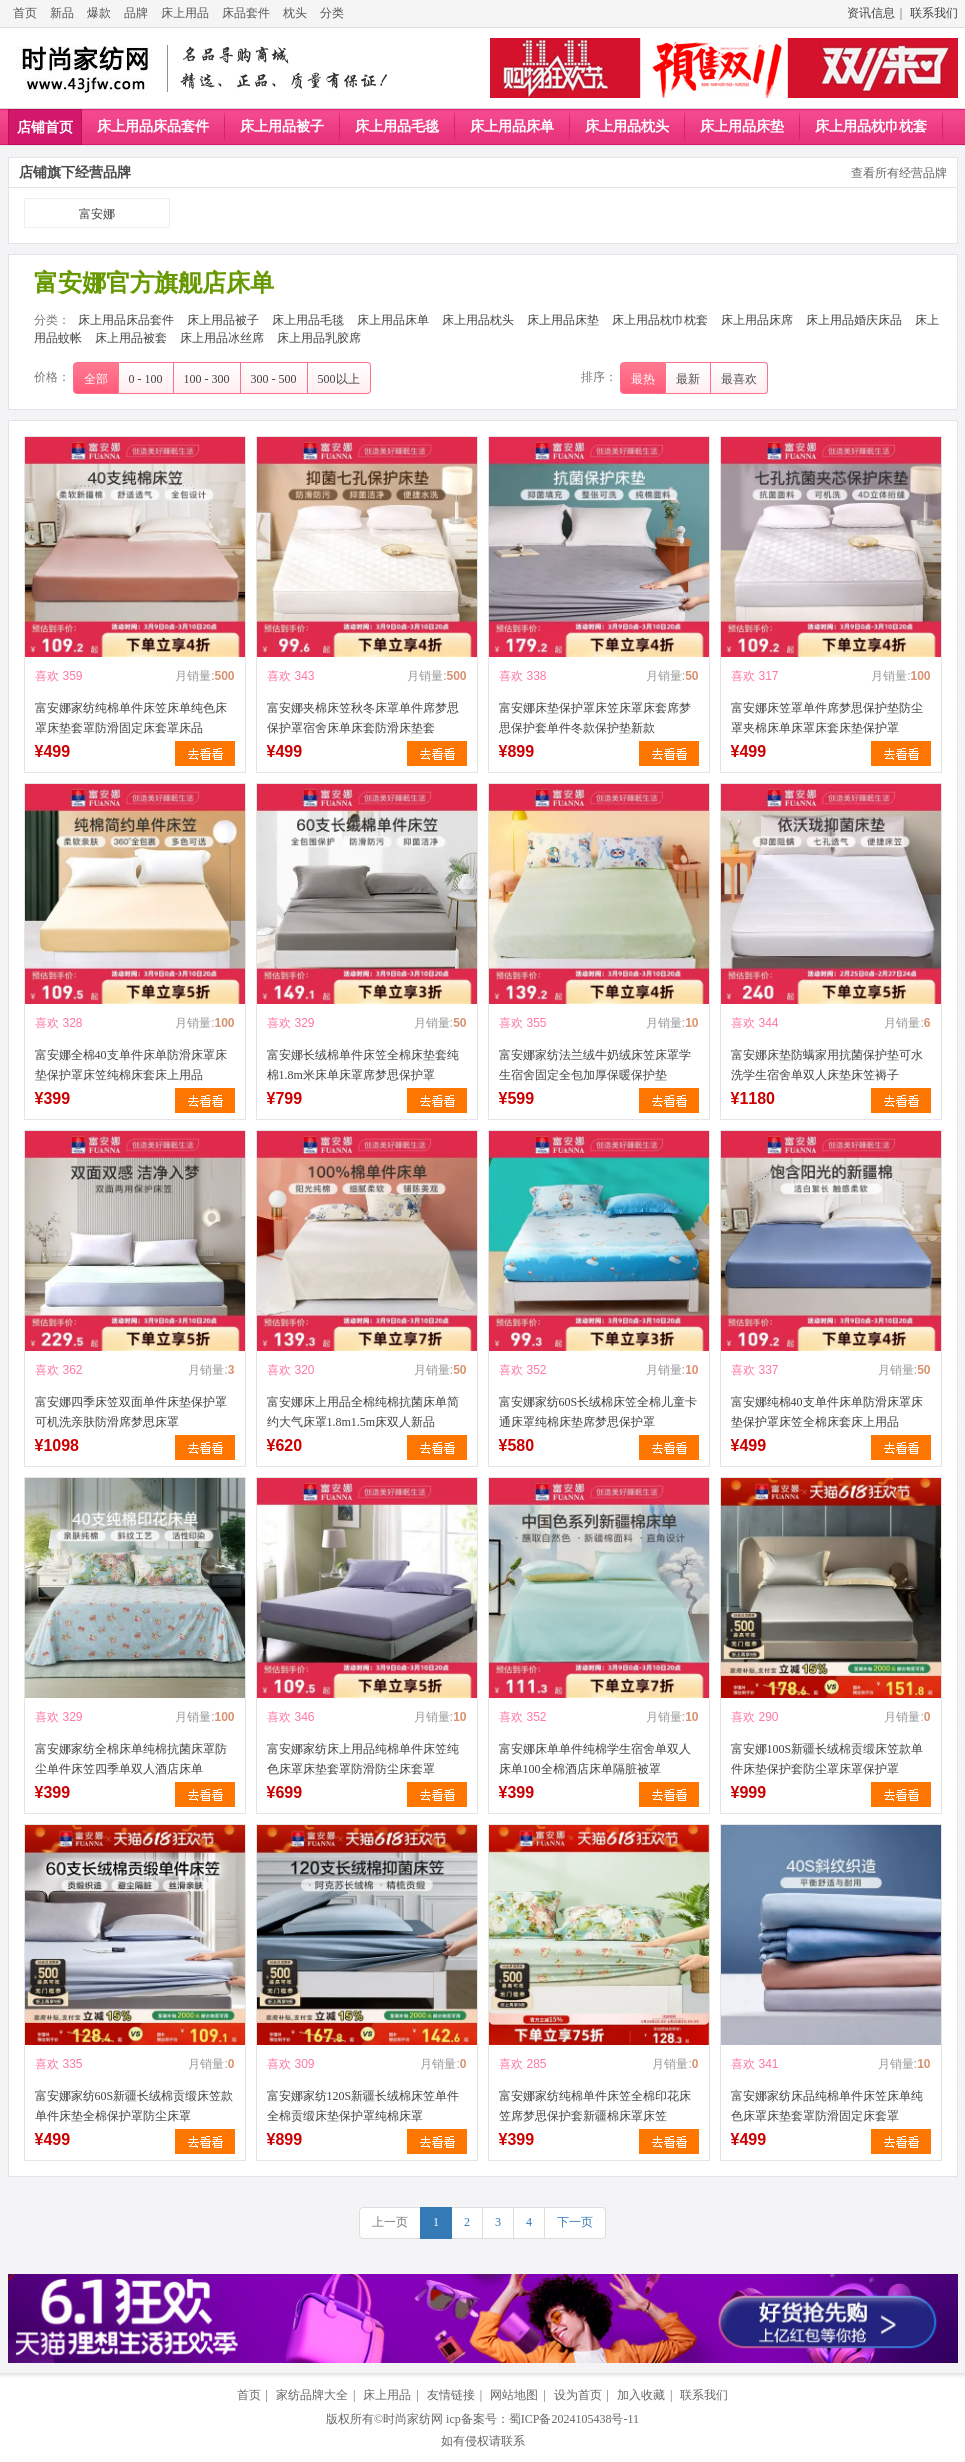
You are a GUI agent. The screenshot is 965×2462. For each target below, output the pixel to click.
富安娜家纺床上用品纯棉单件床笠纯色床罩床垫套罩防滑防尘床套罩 (363, 1759)
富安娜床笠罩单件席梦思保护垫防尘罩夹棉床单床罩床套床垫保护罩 (827, 718)
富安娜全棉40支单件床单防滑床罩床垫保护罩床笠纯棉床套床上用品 (131, 1065)
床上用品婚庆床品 (854, 320)
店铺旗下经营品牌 (75, 172)
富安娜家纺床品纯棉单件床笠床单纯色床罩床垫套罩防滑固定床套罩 (827, 2106)
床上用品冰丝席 (222, 338)
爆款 (99, 13)
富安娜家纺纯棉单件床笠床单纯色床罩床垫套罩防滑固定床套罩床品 (131, 718)
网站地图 (514, 2395)
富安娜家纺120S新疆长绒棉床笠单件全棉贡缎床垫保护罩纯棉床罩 (363, 2106)
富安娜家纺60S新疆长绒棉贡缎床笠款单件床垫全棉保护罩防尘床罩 (134, 2106)
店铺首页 (45, 127)
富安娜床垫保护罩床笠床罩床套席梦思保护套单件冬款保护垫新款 (595, 718)
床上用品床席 (757, 320)
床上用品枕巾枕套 (871, 126)
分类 (332, 13)
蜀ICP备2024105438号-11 (574, 2419)
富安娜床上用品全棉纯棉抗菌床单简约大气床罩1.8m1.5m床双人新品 (363, 1412)
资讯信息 (871, 13)
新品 (62, 13)
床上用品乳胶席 (319, 338)
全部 (96, 379)
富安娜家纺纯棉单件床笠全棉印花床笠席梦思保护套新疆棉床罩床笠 (595, 2106)
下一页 (575, 2222)
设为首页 (578, 2395)
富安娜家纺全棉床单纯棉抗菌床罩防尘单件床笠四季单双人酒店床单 (131, 1759)
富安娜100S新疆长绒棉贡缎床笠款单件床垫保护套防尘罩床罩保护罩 (827, 1759)
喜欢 (47, 676)
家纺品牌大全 (312, 2395)
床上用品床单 (512, 126)
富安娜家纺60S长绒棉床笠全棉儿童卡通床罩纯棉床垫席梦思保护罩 (598, 1412)
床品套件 (246, 13)
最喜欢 (739, 379)
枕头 (295, 13)
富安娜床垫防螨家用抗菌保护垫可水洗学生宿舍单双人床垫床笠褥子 (827, 1065)
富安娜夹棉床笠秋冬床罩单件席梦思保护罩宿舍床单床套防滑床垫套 (363, 718)
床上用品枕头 (627, 126)
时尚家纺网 (413, 2419)
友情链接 (451, 2395)
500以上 (339, 379)
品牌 (136, 13)
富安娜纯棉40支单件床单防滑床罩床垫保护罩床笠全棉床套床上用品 (827, 1412)
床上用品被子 (282, 126)
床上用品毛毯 (397, 126)
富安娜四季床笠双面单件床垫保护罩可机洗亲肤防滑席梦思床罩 (131, 1412)
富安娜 (97, 214)
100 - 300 (207, 379)
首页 (25, 13)
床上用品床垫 (742, 126)
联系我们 (934, 13)
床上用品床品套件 (153, 126)
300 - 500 (274, 379)
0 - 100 (146, 379)
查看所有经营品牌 (899, 173)
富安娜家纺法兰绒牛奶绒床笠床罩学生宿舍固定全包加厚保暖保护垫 (595, 1065)
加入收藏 (641, 2395)
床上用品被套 (131, 338)
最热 (643, 379)
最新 (688, 379)
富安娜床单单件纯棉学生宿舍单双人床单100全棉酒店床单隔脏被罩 (595, 1759)
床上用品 (185, 13)
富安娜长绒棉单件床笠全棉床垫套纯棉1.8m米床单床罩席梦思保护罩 (363, 1065)
